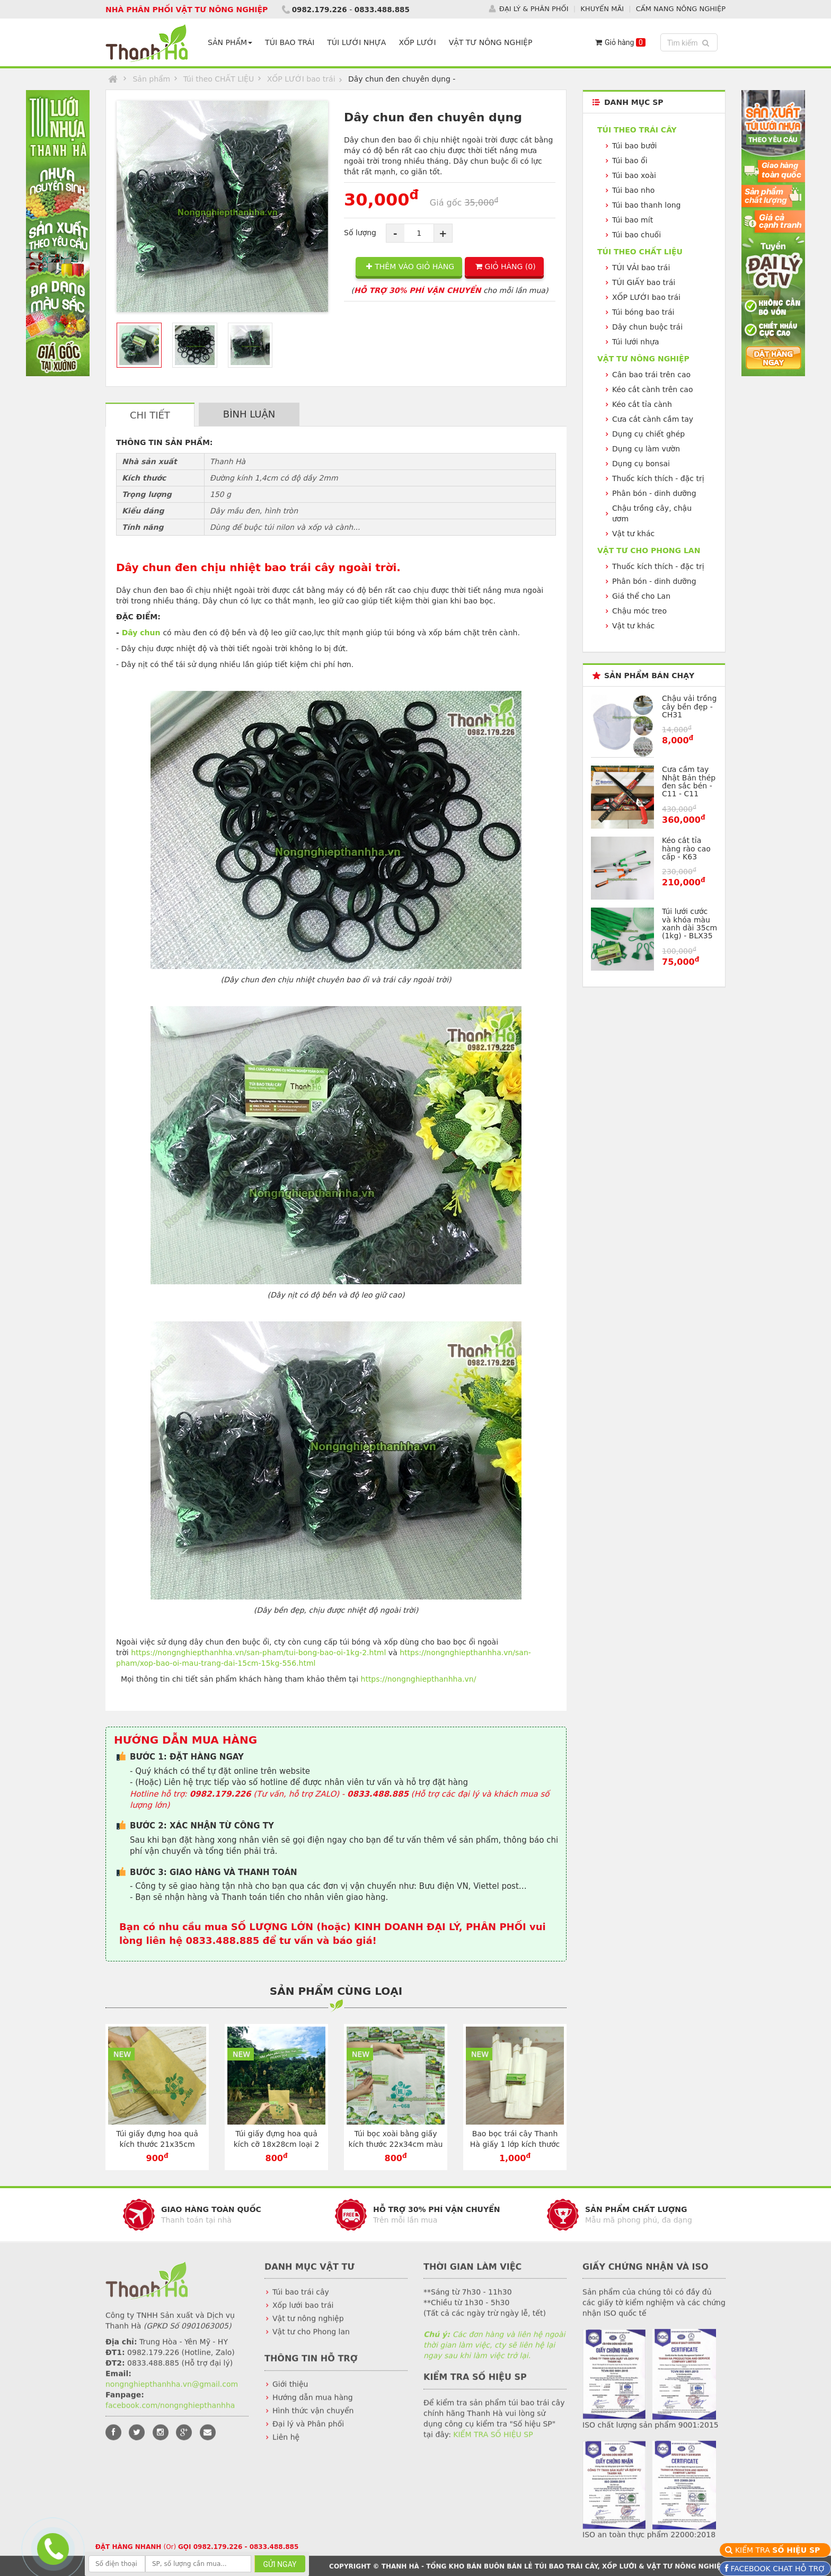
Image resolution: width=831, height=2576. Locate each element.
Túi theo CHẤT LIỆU (218, 79)
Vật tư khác (633, 533)
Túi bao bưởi (634, 145)
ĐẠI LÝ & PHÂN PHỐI (534, 9)
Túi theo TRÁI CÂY (637, 130)
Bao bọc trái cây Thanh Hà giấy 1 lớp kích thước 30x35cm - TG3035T (515, 2143)
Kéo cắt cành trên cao (652, 389)
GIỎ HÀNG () (505, 266)
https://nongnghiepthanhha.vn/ (418, 1678)
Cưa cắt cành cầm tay (652, 419)
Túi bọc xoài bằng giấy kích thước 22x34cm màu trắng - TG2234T (396, 2143)
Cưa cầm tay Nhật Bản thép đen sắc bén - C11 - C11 (688, 781)
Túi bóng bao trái (643, 312)
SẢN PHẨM (232, 42)
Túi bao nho (633, 190)
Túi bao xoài (634, 175)
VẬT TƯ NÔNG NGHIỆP (493, 42)
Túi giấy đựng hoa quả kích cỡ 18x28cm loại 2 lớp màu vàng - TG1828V (276, 2143)
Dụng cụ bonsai (641, 463)
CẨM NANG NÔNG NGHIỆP (681, 9)
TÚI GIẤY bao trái (643, 282)
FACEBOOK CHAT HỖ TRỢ (776, 2568)
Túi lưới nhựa (635, 341)
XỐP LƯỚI (419, 42)
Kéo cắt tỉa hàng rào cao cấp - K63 (686, 848)
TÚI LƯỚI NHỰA (358, 42)
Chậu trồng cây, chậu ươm (652, 513)
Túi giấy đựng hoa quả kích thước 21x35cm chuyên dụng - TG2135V (157, 2143)
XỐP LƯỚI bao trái (301, 79)
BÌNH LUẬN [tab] (249, 414)
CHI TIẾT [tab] (150, 415)
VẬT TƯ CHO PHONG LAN (648, 550)
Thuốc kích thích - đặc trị (658, 478)
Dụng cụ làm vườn (646, 449)
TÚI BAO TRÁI (291, 42)
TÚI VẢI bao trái (641, 267)
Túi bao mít (632, 220)
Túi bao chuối (636, 234)
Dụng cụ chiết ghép (648, 434)
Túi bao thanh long (646, 205)
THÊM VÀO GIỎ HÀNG (410, 266)
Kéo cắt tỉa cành (642, 404)
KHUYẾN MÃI (602, 9)
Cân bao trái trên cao (651, 374)
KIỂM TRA (778, 2550)
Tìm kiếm (690, 42)
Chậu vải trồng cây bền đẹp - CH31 (689, 706)
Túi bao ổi (630, 160)
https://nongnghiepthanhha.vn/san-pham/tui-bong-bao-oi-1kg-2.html (258, 1652)
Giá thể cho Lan (641, 596)
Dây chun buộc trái (647, 327)
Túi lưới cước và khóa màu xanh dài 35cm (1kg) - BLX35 (689, 923)
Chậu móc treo (639, 611)
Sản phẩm (151, 79)
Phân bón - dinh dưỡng (654, 493)
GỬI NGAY (279, 2564)
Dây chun (141, 632)
